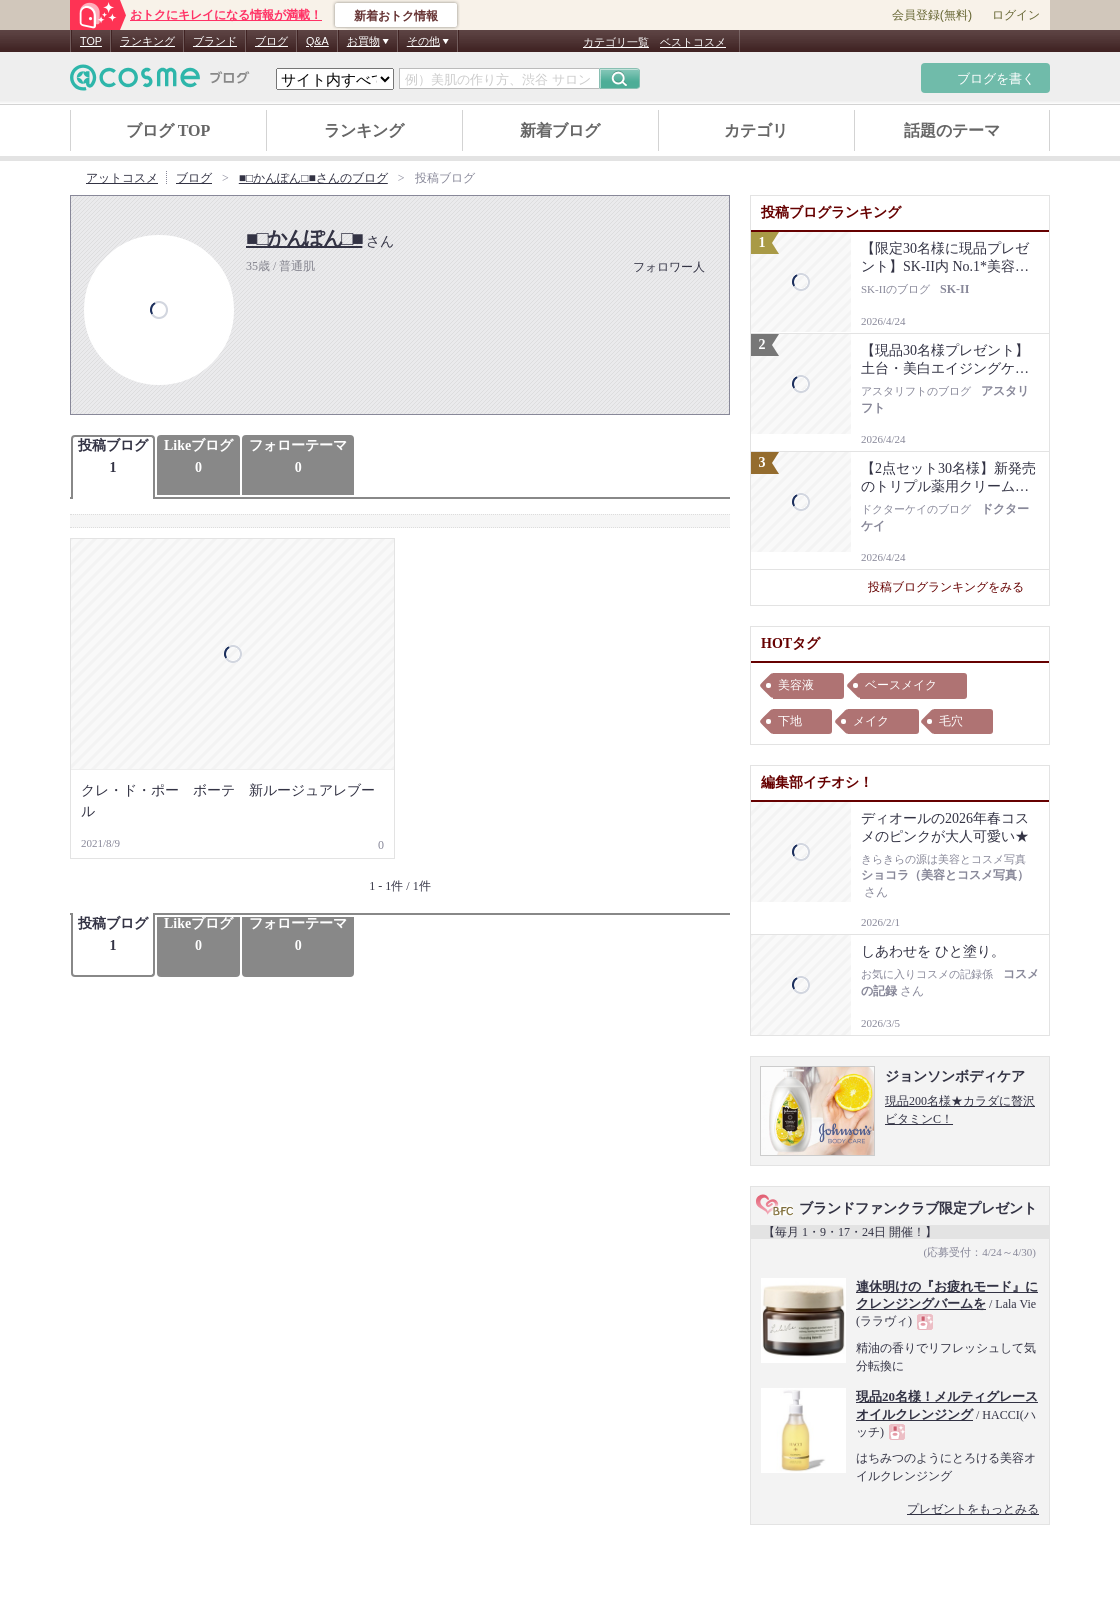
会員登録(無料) (932, 15)
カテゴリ (756, 130)
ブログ (271, 41)
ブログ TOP (168, 130)
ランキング (147, 41)
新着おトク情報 (396, 16)
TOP (91, 41)
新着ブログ (560, 130)
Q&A (317, 41)
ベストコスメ (693, 42)
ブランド (215, 41)
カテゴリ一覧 (616, 42)
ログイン (1016, 15)
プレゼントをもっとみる (973, 1509)
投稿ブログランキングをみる (953, 587)
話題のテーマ (952, 130)
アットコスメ (122, 178)
